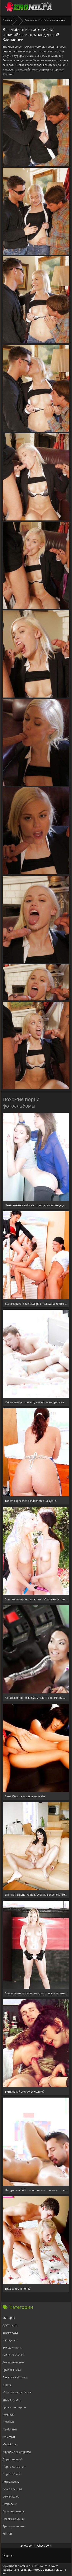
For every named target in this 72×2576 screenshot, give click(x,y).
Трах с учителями (14, 2526)
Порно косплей (13, 2459)
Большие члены (13, 2362)
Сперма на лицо (13, 2519)
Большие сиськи (13, 2355)
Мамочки (9, 2437)
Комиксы (8, 2414)
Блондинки (10, 2340)
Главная (7, 20)
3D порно (9, 2317)
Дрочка (7, 2385)
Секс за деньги (12, 2489)
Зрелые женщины (14, 2407)
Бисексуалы (10, 2332)
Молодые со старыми (17, 2452)
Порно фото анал (14, 2466)
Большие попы (12, 2347)
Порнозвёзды (12, 2474)
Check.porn (44, 2545)
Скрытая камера (13, 2511)
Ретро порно (11, 2481)
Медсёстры (10, 2444)
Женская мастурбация (17, 2392)
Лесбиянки (10, 2429)
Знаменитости (12, 2399)
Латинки (8, 2422)
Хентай (7, 2534)
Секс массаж (11, 2496)
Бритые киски (12, 2370)
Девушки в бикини (15, 2377)
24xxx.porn (27, 2545)
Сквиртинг (10, 2504)
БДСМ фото (10, 2325)
